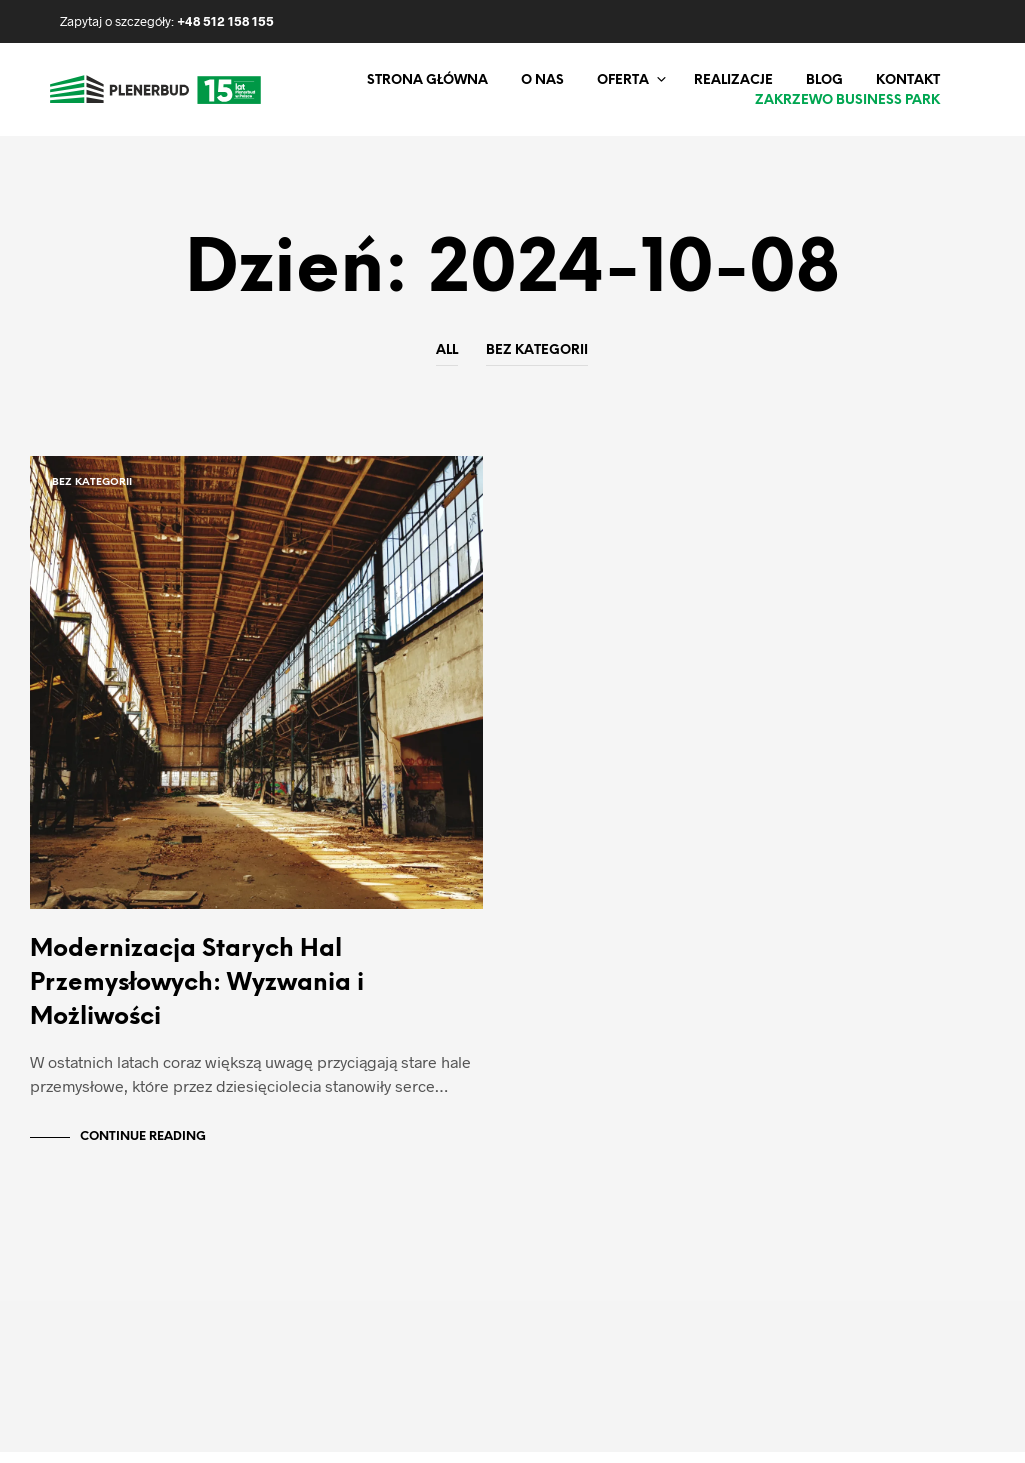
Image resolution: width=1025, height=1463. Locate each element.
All (447, 350)
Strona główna (427, 80)
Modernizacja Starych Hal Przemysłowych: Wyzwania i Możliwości (197, 994)
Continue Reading (143, 1147)
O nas (542, 80)
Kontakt (908, 80)
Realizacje (733, 80)
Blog (824, 80)
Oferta (623, 80)
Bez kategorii (537, 350)
